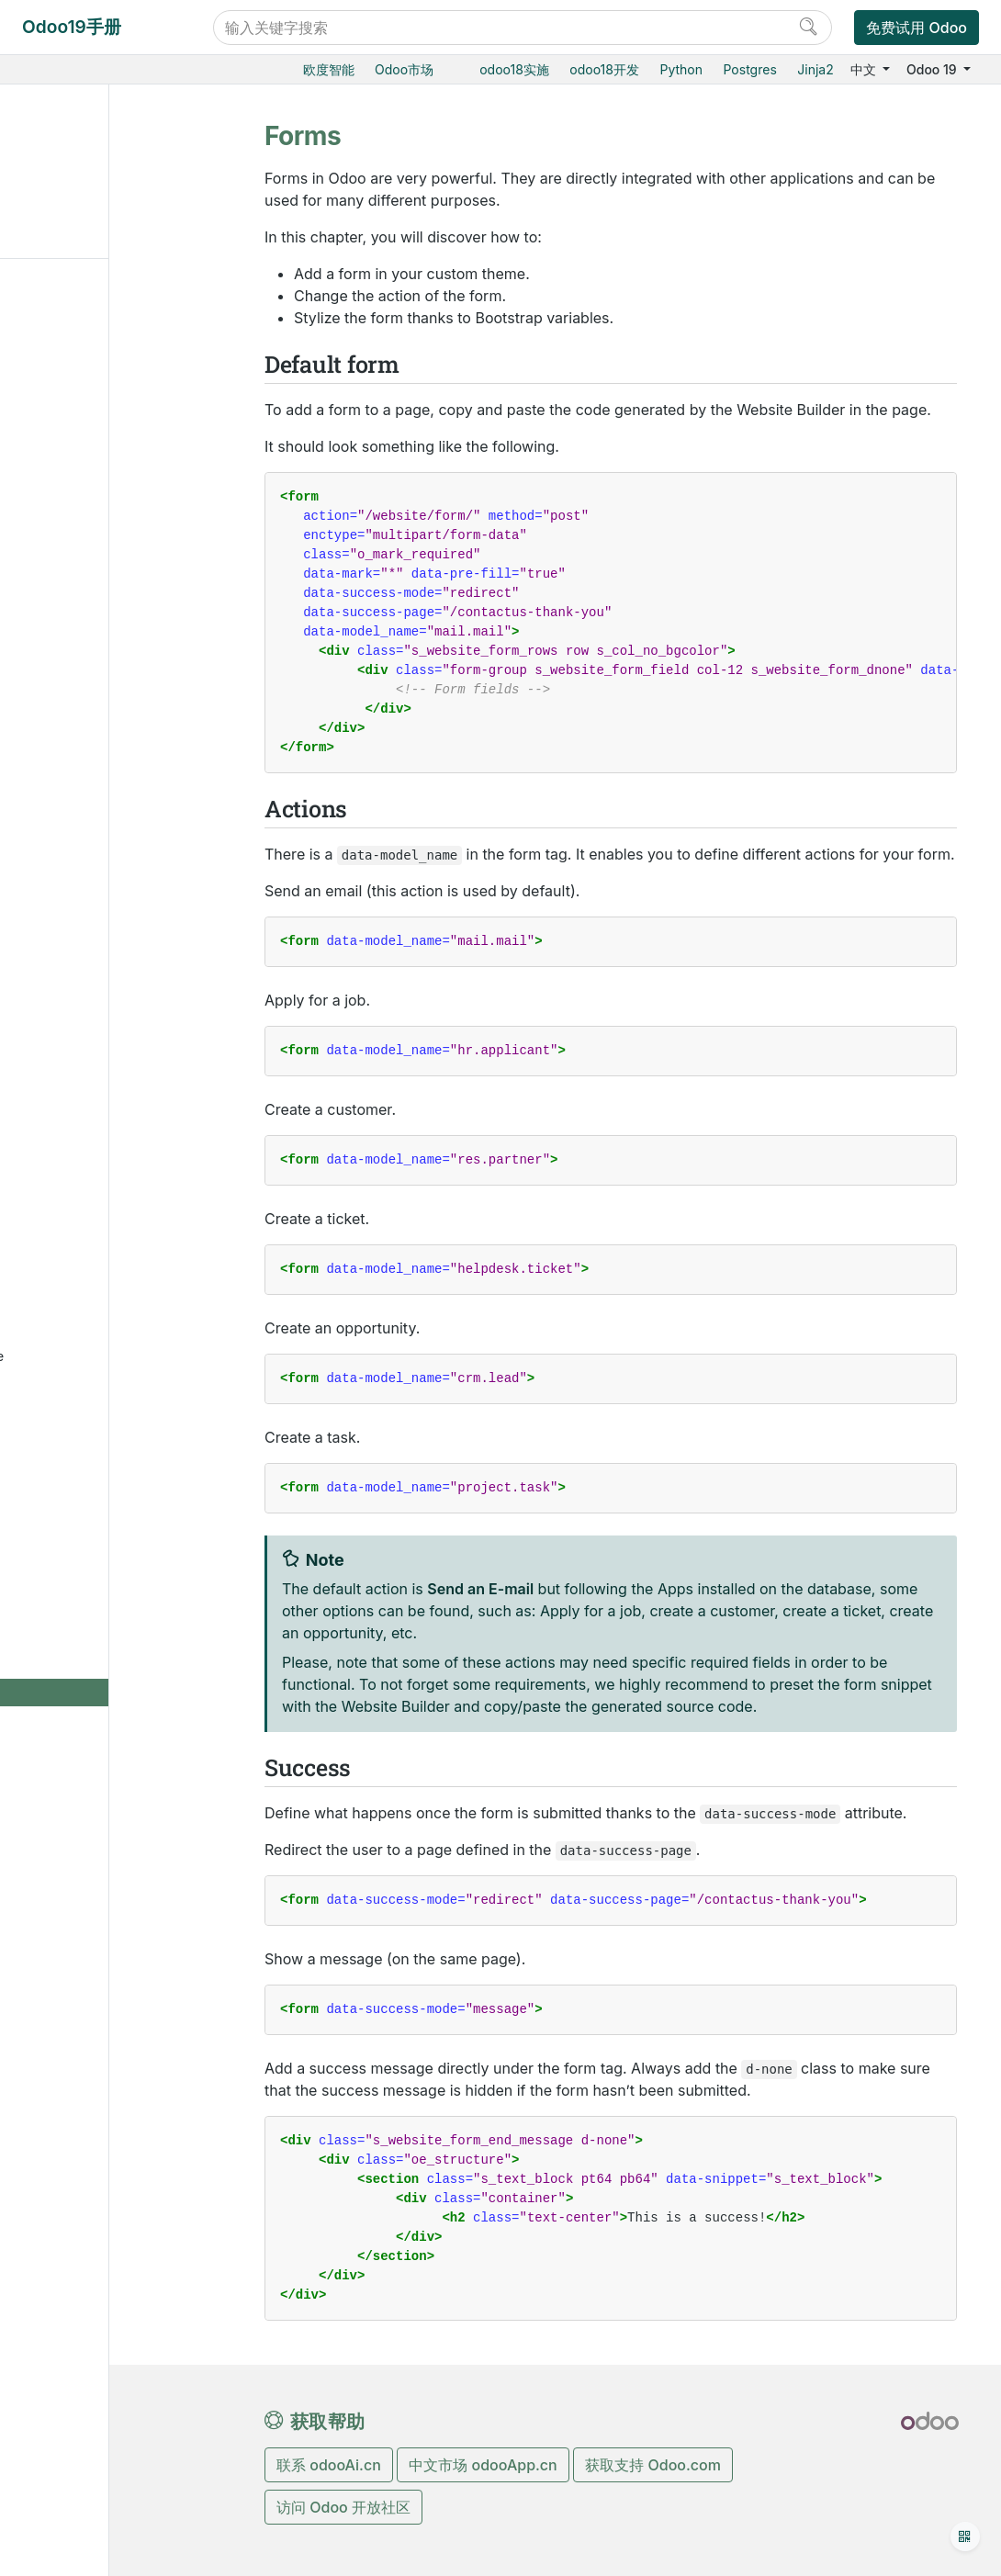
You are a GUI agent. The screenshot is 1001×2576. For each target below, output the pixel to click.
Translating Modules (124, 1966)
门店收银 (72, 412)
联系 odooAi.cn (328, 2465)
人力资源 (72, 721)
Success (58, 223)
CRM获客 (74, 440)
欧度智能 (328, 69)
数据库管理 (81, 845)
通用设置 (72, 806)
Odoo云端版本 (90, 901)
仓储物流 (72, 525)
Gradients (106, 1702)
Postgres (750, 69)
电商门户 (72, 384)
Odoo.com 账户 (94, 1099)
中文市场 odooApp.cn (483, 2465)
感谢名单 (74, 2089)
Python (681, 69)
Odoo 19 (933, 69)
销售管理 (72, 356)
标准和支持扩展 (93, 1042)
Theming (103, 1505)
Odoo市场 (404, 69)
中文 (865, 69)
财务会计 (72, 693)
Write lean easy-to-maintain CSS (120, 1232)
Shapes (99, 1674)
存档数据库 (80, 1014)
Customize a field (115, 1269)
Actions (56, 194)
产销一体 (72, 637)
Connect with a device (129, 1993)
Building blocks (123, 1646)
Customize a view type (131, 1298)
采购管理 (72, 496)
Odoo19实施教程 (97, 300)
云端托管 (73, 874)
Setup (95, 1477)
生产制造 (72, 552)
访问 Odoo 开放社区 (343, 2507)
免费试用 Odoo (916, 27)
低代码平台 (79, 777)
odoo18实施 (514, 69)
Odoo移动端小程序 (103, 1070)
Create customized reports (119, 1899)
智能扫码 (72, 609)
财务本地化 (94, 1937)
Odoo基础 (76, 328)
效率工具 (72, 750)
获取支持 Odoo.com (653, 2465)
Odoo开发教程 (91, 1138)
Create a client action (126, 1326)
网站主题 (87, 1449)
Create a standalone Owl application (136, 1363)
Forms (97, 1758)
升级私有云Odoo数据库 (130, 2022)
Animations (110, 1730)
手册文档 (72, 2146)
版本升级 (73, 986)
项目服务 (72, 665)
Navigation (109, 1561)
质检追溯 (72, 581)
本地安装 (72, 958)
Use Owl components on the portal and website (136, 1411)
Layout (97, 1533)
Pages (96, 1589)
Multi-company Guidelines (108, 1852)
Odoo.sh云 (79, 930)
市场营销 (72, 469)
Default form (70, 166)
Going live (107, 1814)
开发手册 (72, 2049)
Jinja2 (815, 69)
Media (96, 1617)
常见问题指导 (85, 1194)
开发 (60, 2117)
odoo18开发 (604, 69)
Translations (114, 1786)
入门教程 (72, 1167)
